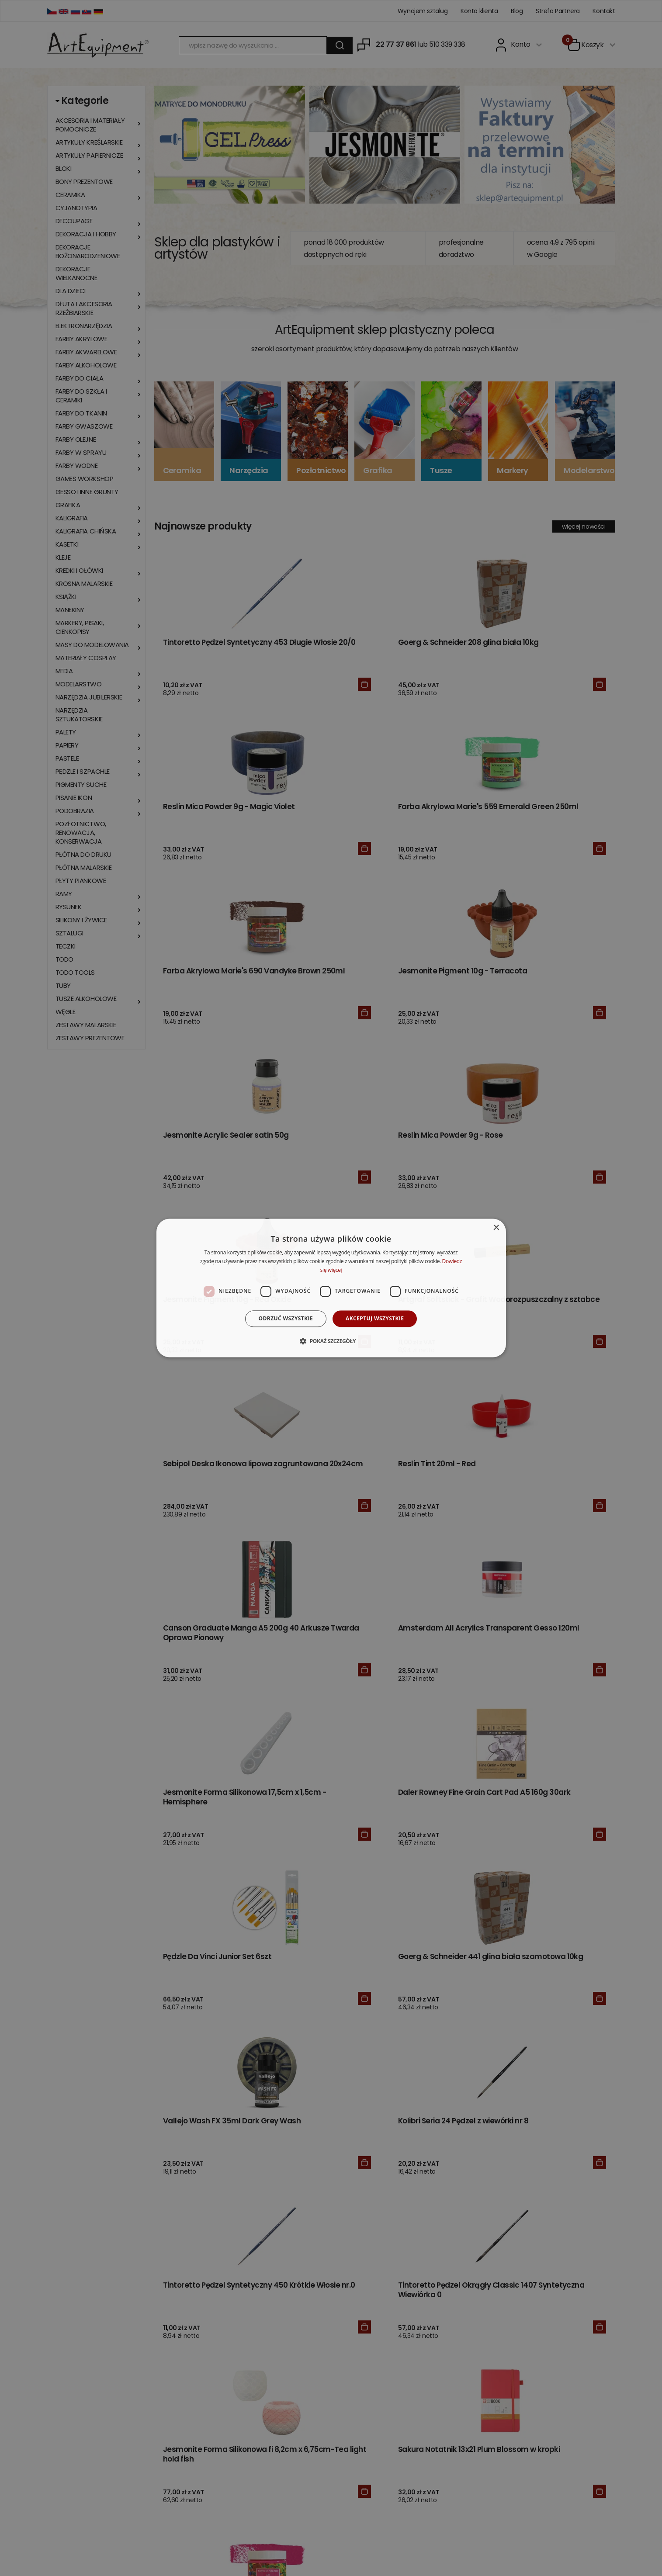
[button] (331, 1341)
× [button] (496, 1228)
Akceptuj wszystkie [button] (375, 1318)
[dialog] (331, 1288)
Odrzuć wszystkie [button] (286, 1318)
